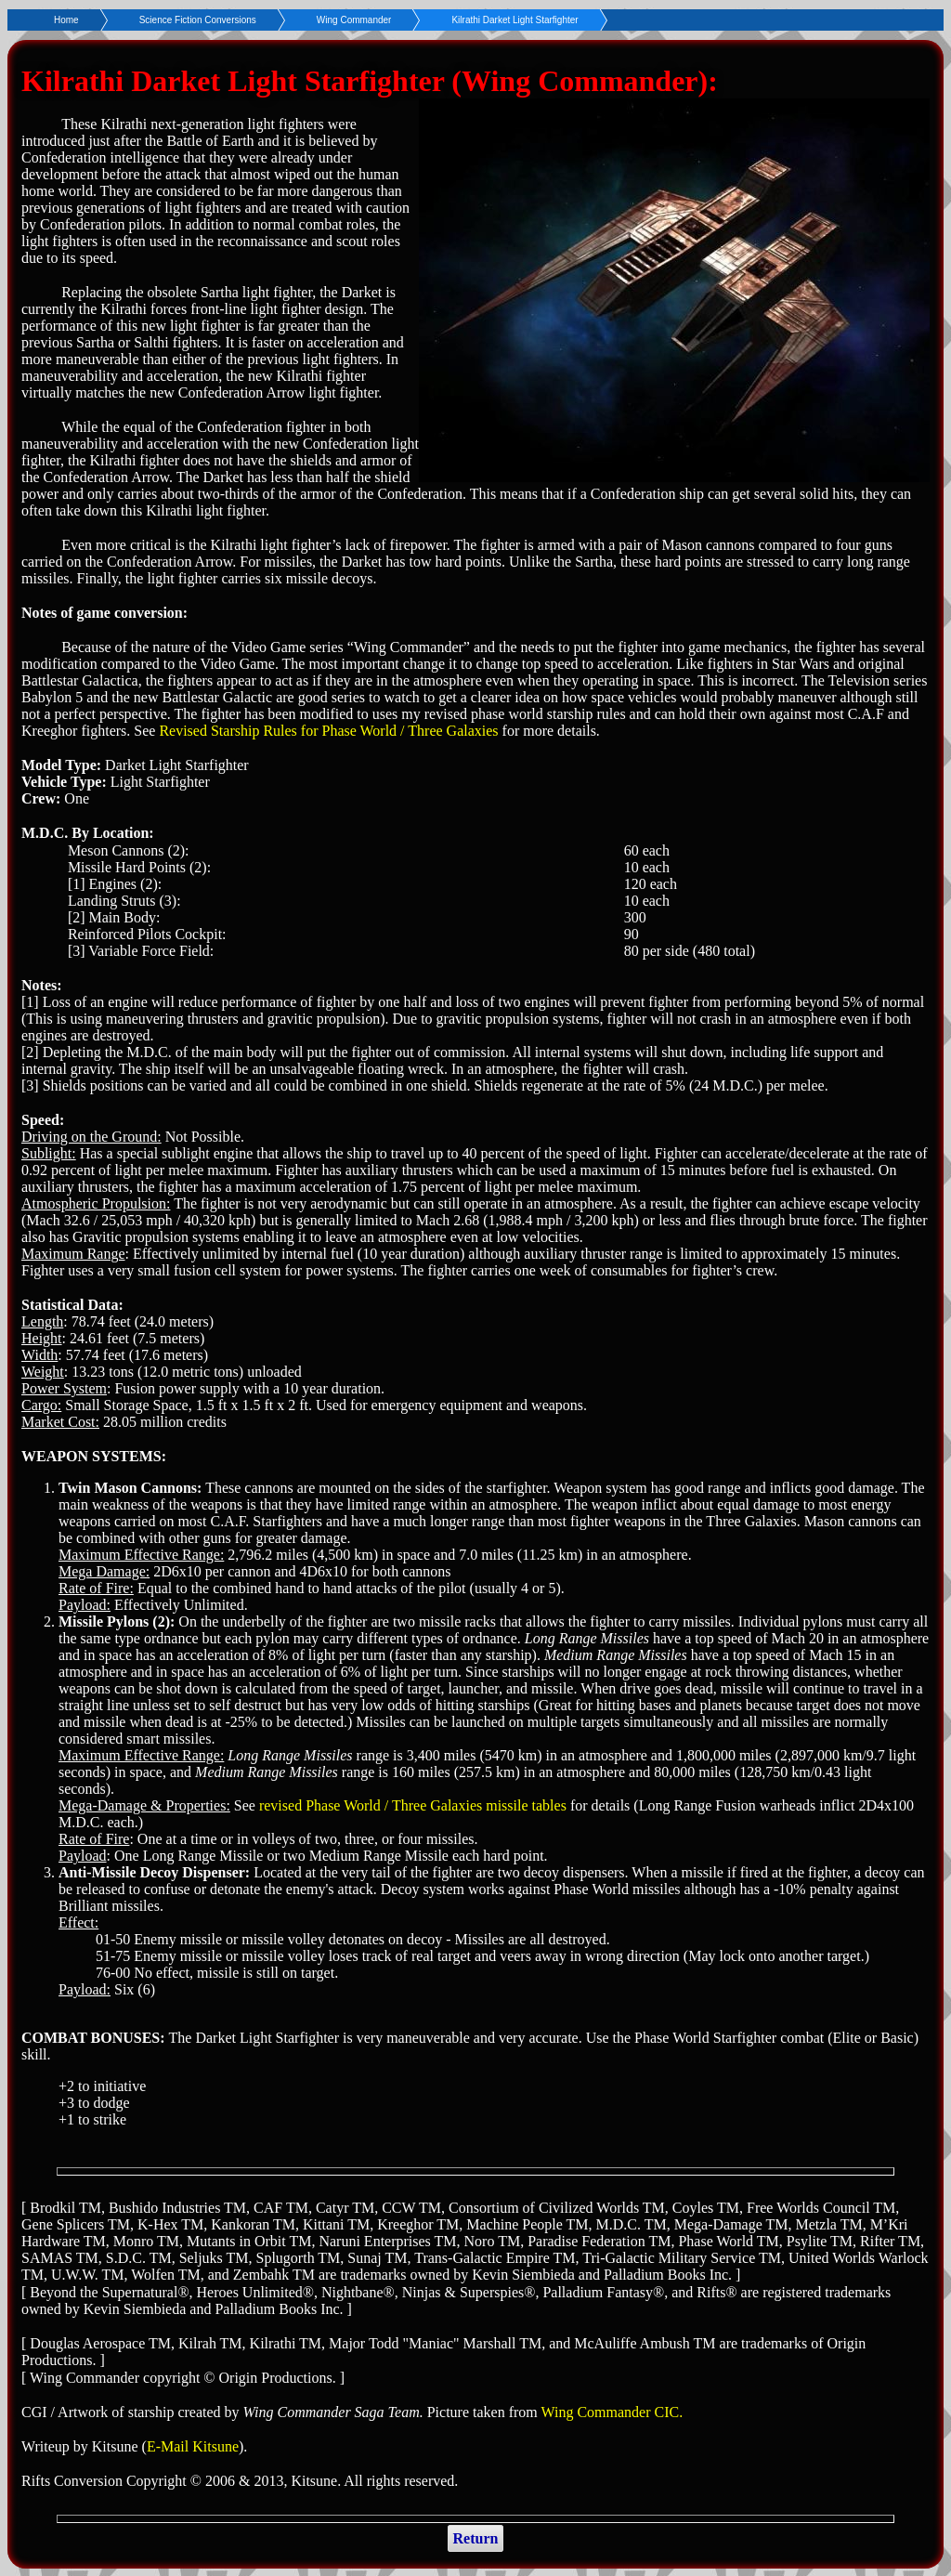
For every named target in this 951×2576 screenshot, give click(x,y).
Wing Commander (354, 20)
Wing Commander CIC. (612, 2412)
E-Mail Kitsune (193, 2446)
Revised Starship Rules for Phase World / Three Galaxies (328, 731)
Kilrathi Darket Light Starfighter (514, 20)
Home (66, 20)
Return (476, 2538)
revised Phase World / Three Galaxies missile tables (413, 1805)
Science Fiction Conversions (197, 20)
